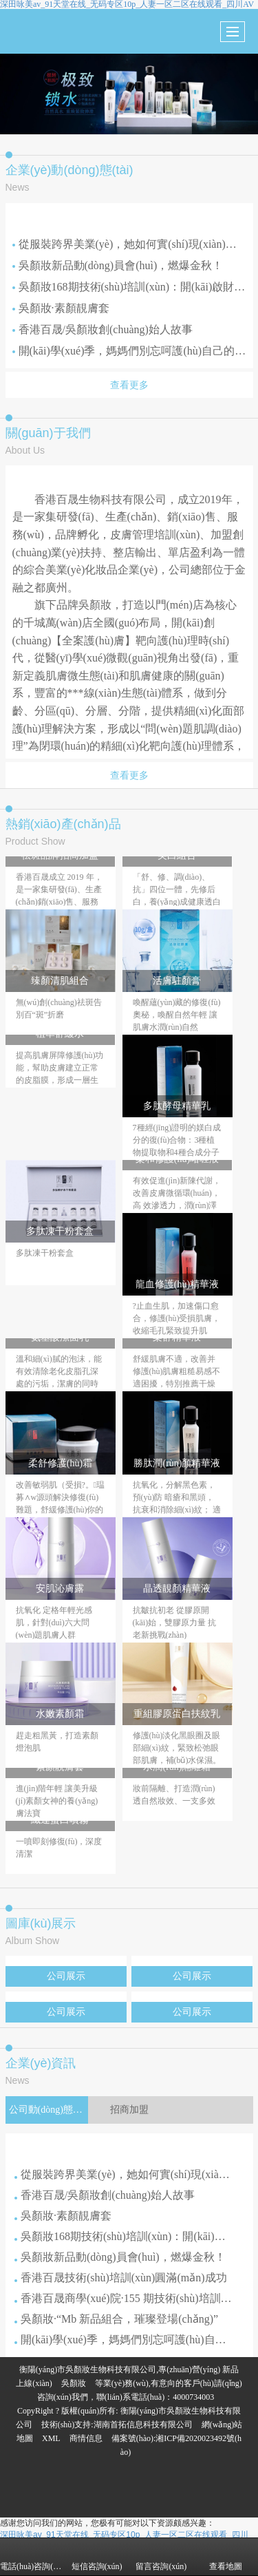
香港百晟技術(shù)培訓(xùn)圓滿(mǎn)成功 (120, 2277)
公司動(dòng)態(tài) (48, 2109)
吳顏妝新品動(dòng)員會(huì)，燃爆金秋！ (120, 2257)
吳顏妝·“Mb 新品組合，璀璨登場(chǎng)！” (116, 2319)
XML (51, 2438)
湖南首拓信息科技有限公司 (143, 2424)
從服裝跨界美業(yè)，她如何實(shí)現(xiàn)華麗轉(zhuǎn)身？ (124, 2174)
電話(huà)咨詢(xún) (32, 2556)
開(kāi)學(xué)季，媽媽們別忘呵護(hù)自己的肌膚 (129, 351)
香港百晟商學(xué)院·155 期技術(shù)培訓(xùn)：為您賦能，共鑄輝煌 (124, 2298)
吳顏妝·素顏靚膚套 (60, 308)
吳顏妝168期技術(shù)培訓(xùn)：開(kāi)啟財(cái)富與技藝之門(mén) (129, 287)
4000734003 (193, 2397)
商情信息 (86, 2438)
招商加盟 (129, 2109)
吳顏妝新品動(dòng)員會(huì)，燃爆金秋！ (118, 265)
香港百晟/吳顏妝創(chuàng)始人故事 (102, 329)
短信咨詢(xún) (97, 2556)
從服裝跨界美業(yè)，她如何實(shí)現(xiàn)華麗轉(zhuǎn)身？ (129, 244)
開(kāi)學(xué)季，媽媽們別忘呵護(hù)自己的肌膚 (124, 2339)
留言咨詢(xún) (161, 2556)
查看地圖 (225, 2556)
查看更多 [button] (129, 384)
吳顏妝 (73, 2383)
